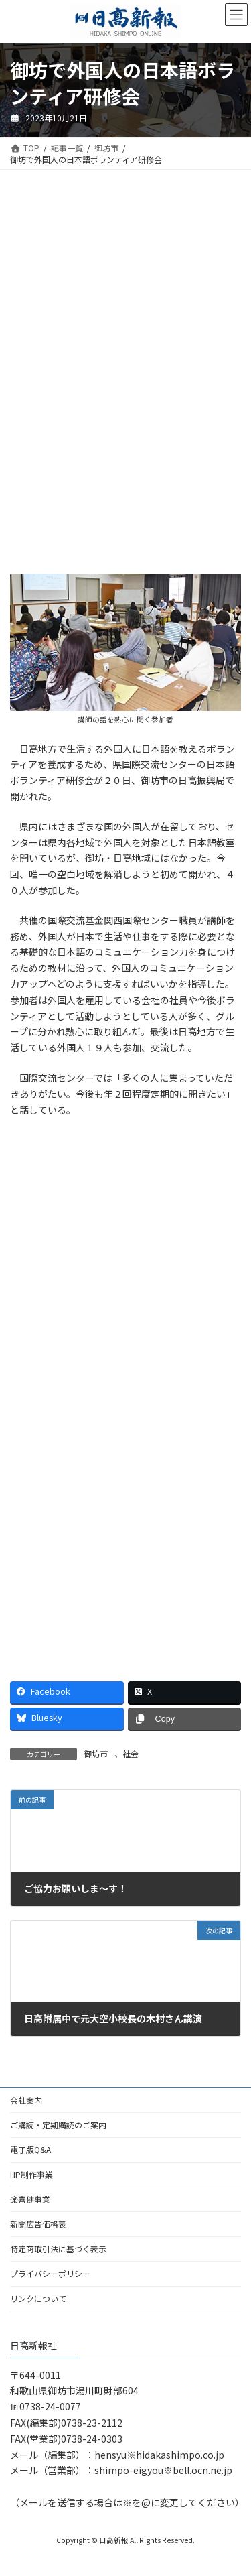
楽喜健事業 (30, 2199)
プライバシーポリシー (50, 2273)
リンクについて (38, 2298)
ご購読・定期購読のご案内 (58, 2124)
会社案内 (26, 2100)
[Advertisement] (125, 286)
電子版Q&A (30, 2149)
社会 (130, 1753)
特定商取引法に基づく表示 (58, 2248)
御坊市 (96, 1753)
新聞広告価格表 (38, 2224)
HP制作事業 (31, 2174)
